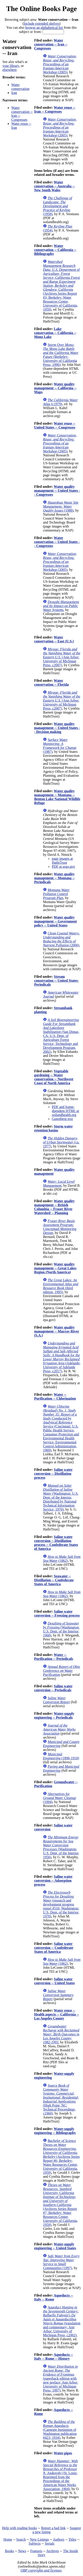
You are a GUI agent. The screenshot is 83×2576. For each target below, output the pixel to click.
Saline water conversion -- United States (54, 1981)
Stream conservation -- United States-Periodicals (56, 980)
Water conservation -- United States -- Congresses (57, 542)
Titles (72, 2539)
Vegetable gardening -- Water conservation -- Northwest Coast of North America (53, 1077)
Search (21, 2539)
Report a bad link (53, 2528)
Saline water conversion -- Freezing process (57, 1613)
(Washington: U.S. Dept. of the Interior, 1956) (61, 1847)
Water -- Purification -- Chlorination (55, 1396)
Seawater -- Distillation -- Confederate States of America (54, 1580)
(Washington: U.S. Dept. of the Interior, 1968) (61, 1629)
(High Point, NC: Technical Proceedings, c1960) (61, 2099)
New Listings (39, 2539)
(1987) (59, 746)
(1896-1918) (61, 1756)
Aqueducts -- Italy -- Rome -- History (53, 2356)
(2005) (60, 64)
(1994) (59, 1798)
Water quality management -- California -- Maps (55, 388)
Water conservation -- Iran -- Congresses (51, 44)
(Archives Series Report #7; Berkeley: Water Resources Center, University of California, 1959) (60, 2205)
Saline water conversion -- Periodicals (53, 1688)
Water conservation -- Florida (51, 682)
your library (10, 66)
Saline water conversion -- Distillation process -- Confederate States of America (56, 1543)
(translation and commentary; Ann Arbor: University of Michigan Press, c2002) (61, 2321)
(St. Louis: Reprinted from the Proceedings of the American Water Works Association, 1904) (60, 2475)
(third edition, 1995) (60, 1286)
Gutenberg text (62, 1119)
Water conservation (20, 87)
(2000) (61, 939)
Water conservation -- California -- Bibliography (55, 250)
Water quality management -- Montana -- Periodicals (54, 878)
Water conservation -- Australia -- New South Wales (54, 186)
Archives (52, 2551)
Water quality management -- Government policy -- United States (55, 921)
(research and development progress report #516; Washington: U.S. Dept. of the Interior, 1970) (61, 1904)
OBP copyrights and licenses (41, 2570)
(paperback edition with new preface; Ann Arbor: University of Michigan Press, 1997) (60, 2378)
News (22, 2551)
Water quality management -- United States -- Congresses (57, 490)
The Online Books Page (41, 9)
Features (36, 2551)
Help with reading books (19, 2528)
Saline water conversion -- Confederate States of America (53, 1947)
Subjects (35, 2543)
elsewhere (9, 70)
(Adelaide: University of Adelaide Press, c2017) (61, 1357)
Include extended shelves (41, 23)
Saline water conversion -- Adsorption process (53, 1880)
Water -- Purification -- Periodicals (53, 1657)
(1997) (61, 2262)
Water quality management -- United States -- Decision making (57, 728)
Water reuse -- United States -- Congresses (54, 425)
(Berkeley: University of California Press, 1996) (60, 354)
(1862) (62, 1558)
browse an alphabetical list (44, 27)
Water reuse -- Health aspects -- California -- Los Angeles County (56, 2014)
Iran (14, 93)
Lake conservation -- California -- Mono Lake (55, 333)
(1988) (60, 506)
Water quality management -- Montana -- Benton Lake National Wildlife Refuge (57, 797)
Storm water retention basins (53, 1128)
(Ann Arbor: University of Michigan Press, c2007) (61, 657)
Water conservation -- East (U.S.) (54, 639)
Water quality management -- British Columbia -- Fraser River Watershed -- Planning (54, 1207)
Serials (49, 2543)
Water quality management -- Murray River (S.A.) (56, 1331)
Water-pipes (63, 2453)
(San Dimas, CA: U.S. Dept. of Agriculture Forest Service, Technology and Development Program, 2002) (61, 1036)
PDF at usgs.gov (63, 866)
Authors (58, 2539)
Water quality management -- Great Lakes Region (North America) (55, 1268)
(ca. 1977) (61, 1142)
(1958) (57, 206)
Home (8, 2539)
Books (9, 2551)
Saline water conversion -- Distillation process (53, 1473)
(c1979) (60, 402)
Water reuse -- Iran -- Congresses (54, 109)
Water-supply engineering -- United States (55, 2246)
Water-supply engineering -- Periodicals (54, 1715)
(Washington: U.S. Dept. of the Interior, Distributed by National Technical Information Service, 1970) (60, 1497)
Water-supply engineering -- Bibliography (55, 2131)
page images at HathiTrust (62, 860)
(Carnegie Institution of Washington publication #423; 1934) (60, 2429)
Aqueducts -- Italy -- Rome (53, 2297)
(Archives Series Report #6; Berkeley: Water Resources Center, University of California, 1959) (61, 2156)
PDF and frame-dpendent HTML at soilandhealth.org (65, 1111)
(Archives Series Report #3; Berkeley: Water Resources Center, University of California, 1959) (61, 285)
